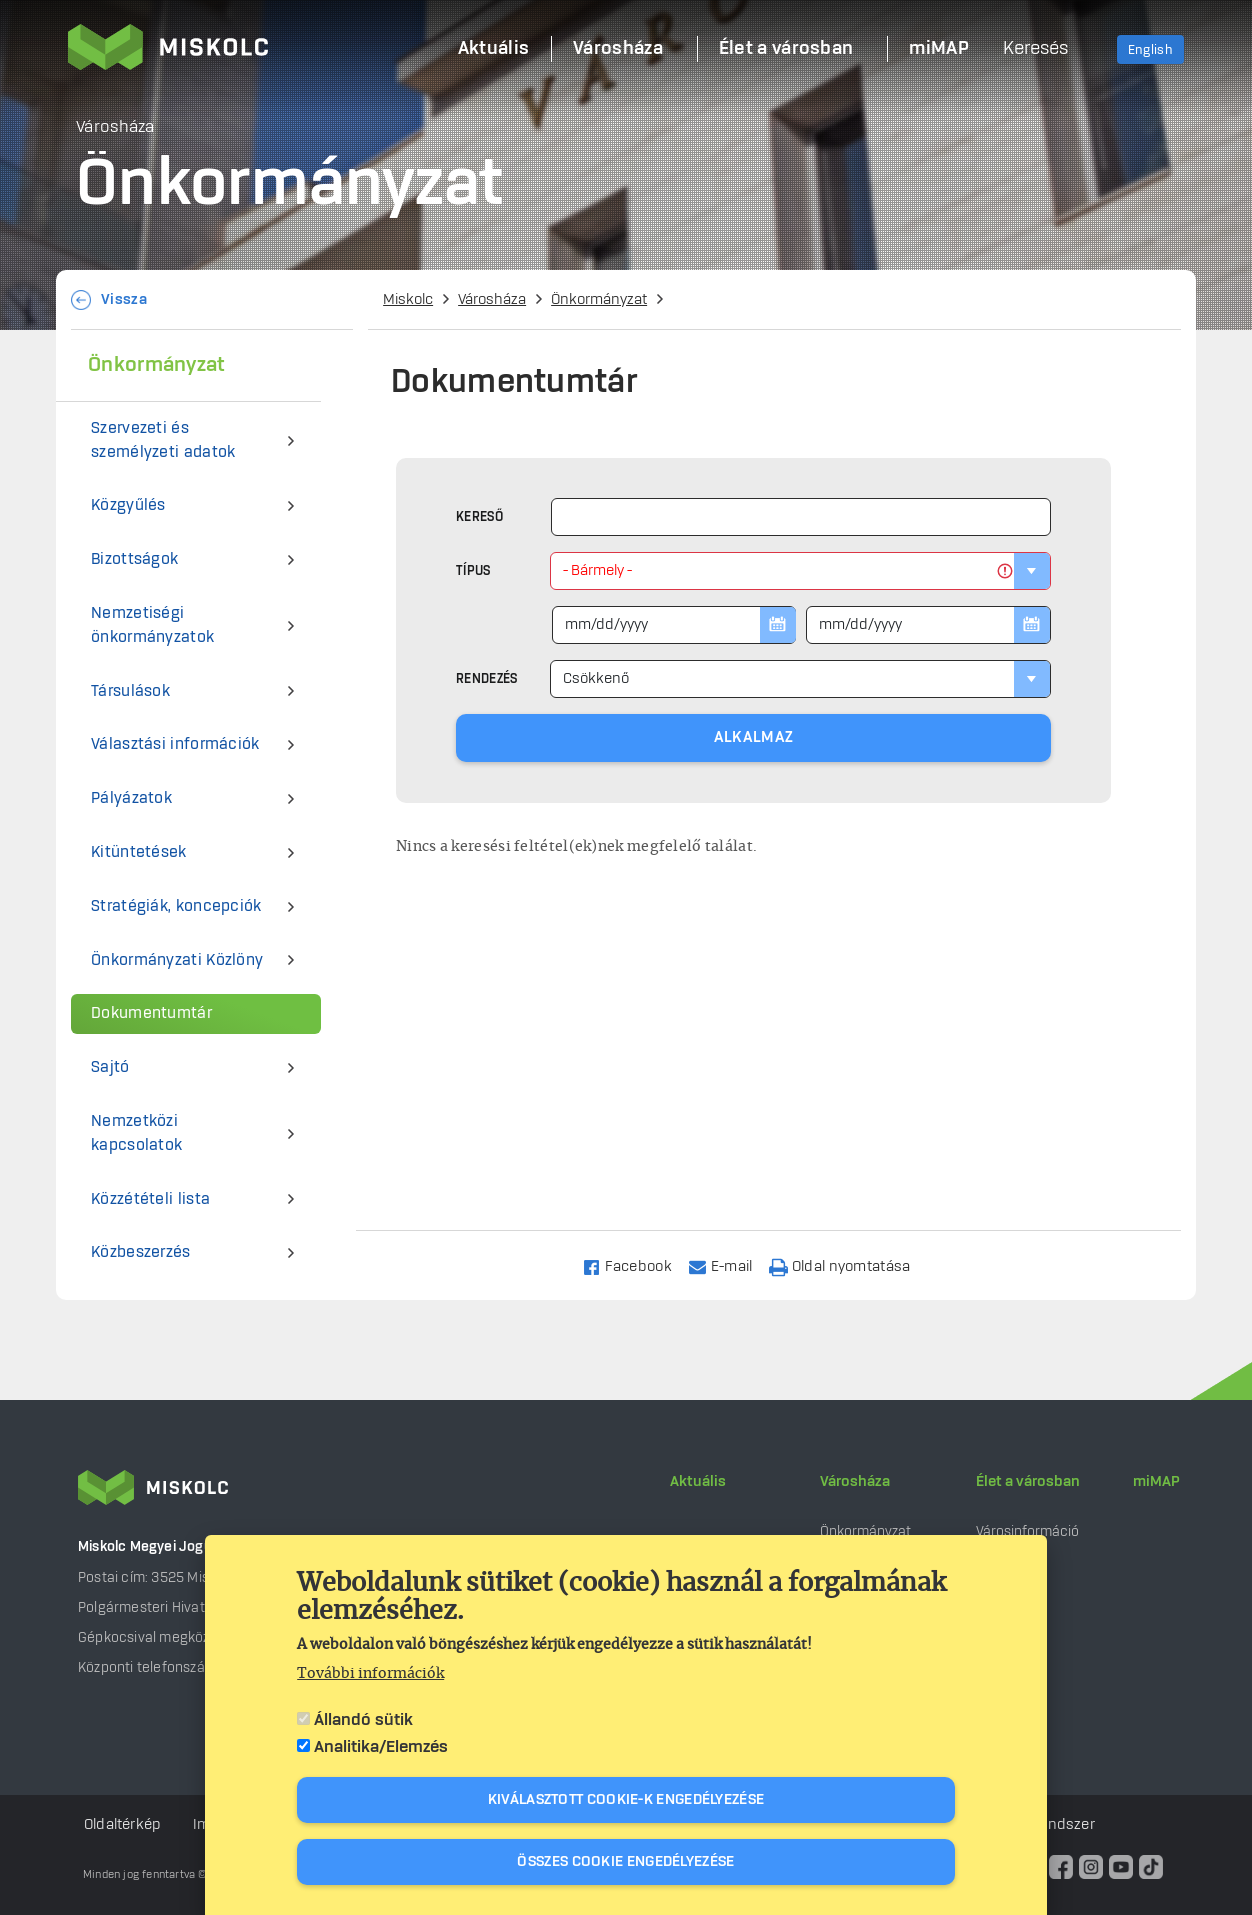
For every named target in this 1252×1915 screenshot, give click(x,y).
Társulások (130, 691)
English (1150, 50)
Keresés (1035, 49)
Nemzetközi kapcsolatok (136, 1133)
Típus (473, 571)
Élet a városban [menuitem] (786, 49)
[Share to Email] (729, 1265)
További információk (370, 1674)
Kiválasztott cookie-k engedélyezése (626, 1800)
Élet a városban (1028, 1482)
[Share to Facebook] (635, 1265)
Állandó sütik (363, 1720)
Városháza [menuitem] (618, 49)
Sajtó (110, 1067)
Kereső (479, 517)
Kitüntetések (139, 852)
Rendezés (486, 679)
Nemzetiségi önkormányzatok (152, 625)
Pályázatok (131, 798)
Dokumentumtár (151, 1013)
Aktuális (698, 1482)
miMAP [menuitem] (939, 49)
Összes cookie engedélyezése (625, 1862)
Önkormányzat (599, 300)
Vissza (124, 300)
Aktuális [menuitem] (493, 49)
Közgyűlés (128, 505)
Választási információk (175, 744)
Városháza (492, 300)
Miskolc (408, 300)
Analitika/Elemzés (381, 1747)
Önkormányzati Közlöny (177, 960)
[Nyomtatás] (849, 1265)
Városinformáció (1027, 1531)
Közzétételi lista (150, 1199)
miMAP (1156, 1482)
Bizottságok (134, 559)
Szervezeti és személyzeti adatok (163, 440)
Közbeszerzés (141, 1252)
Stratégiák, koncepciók (176, 906)
